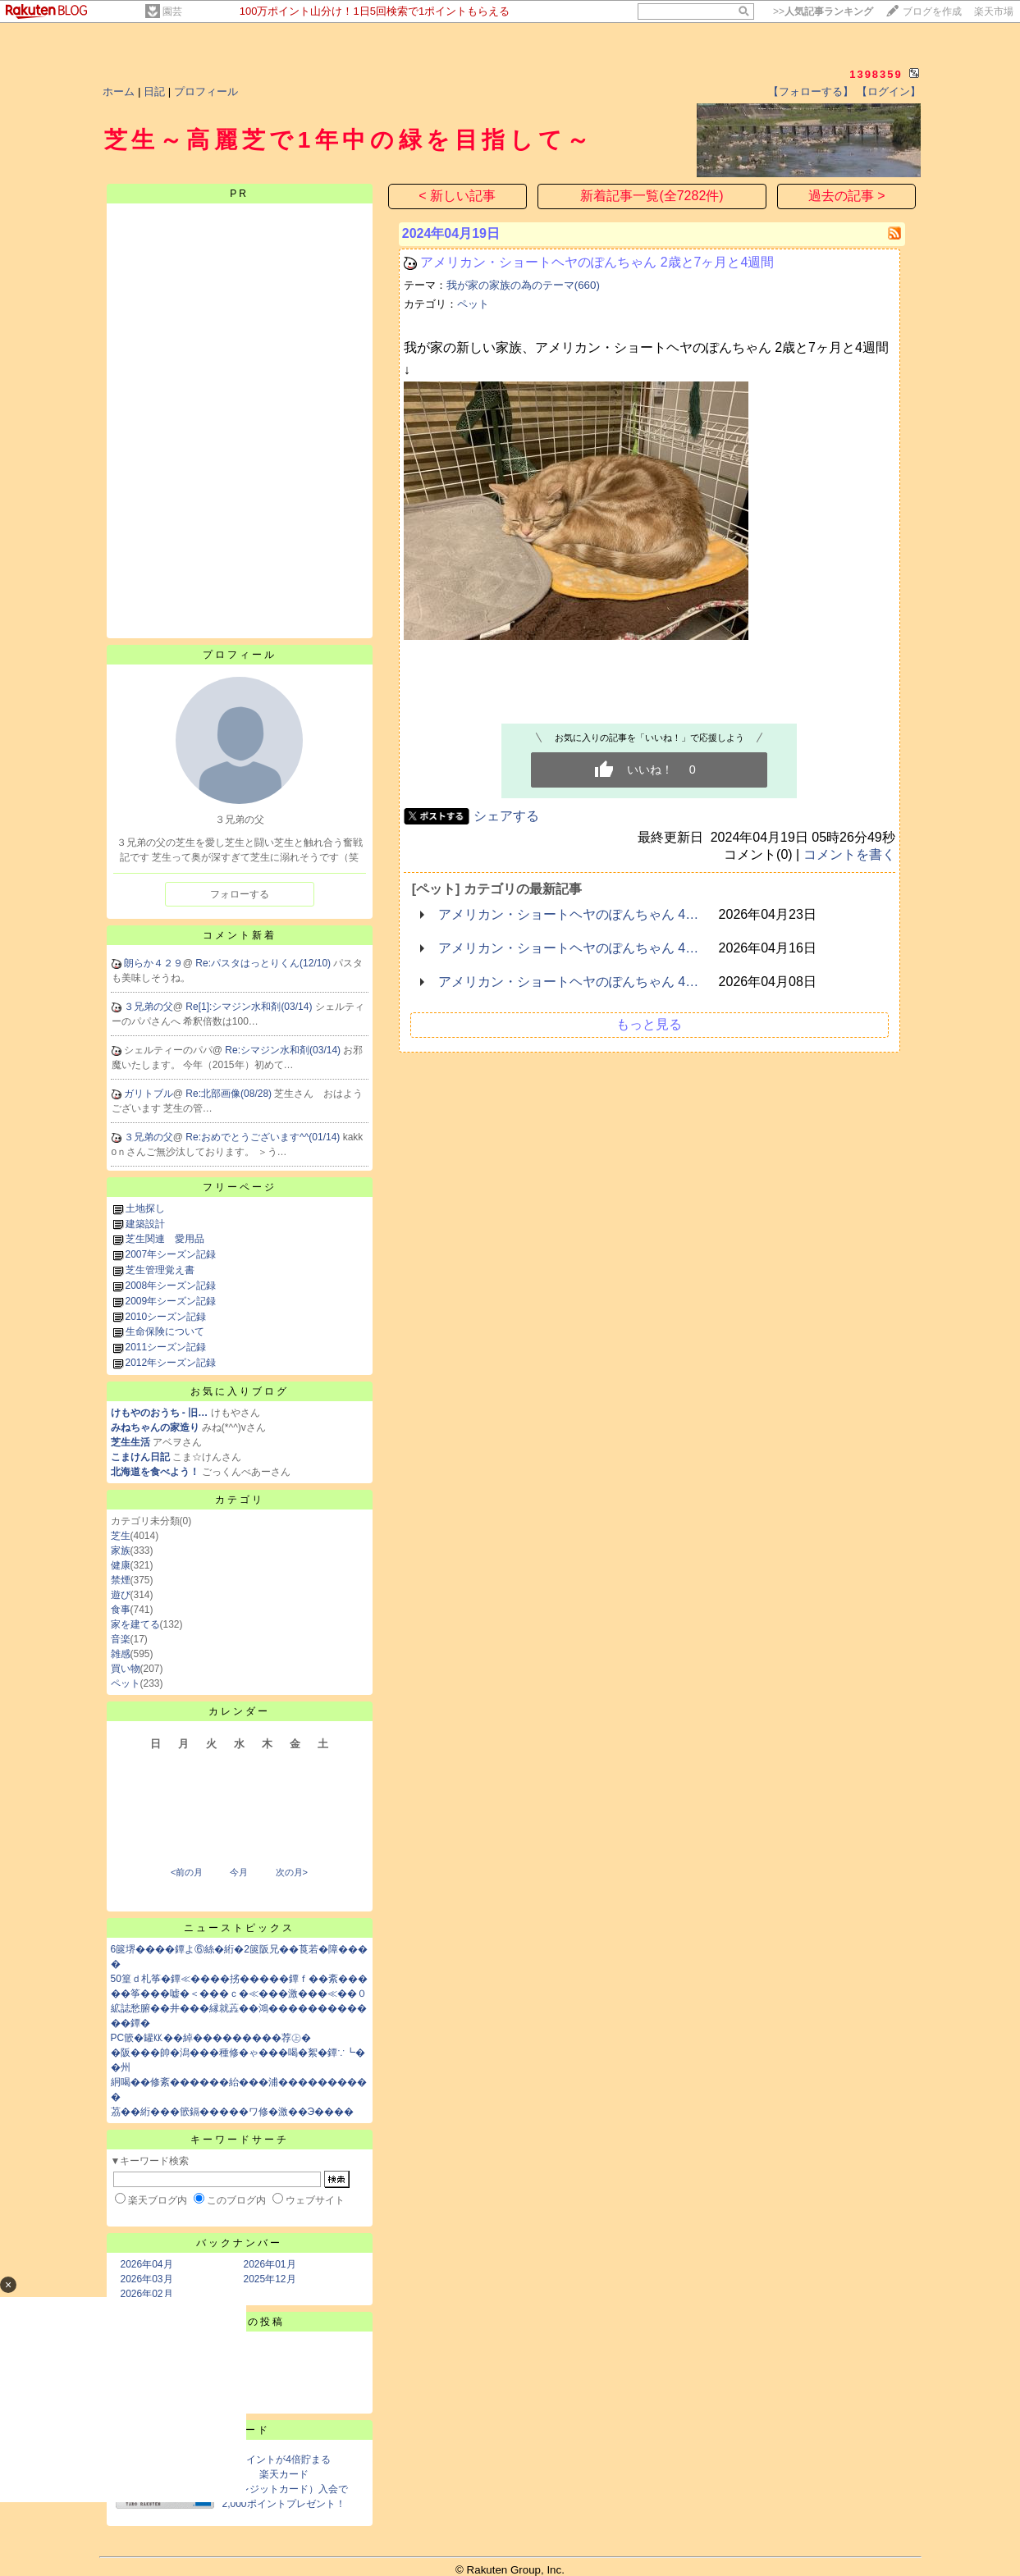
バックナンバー (239, 2243)
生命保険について (165, 1331)
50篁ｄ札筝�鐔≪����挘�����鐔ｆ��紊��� (239, 1979)
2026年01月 (270, 2264)
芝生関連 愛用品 (165, 1239)
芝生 (120, 1535)
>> (823, 11)
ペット (125, 1683)
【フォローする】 (810, 91)
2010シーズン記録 (166, 1316)
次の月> (292, 1872)
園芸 (172, 11)
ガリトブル (148, 1093)
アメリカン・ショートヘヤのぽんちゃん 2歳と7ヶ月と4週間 (597, 262)
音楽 (120, 1639)
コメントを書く (849, 854)
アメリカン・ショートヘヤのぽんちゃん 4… (568, 914)
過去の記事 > (846, 196)
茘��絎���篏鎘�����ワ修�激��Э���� (232, 2111)
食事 (120, 1609)
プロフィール (206, 91)
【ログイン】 (889, 91)
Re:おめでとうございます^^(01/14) (263, 1137)
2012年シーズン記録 (171, 1362)
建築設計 (145, 1224)
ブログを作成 (932, 11)
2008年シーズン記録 (171, 1285)
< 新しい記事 (457, 196)
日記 (154, 91)
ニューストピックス (239, 1928)
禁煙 (120, 1580)
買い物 (125, 1668)
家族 (120, 1550)
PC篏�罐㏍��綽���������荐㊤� (211, 2038)
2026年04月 (147, 2264)
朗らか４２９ (153, 963)
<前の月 (187, 1872)
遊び (120, 1595)
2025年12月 (270, 2279)
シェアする (506, 816)
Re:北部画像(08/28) (229, 1093)
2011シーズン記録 (166, 1347)
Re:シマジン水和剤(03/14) (284, 1050)
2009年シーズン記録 (171, 1301)
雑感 (120, 1654)
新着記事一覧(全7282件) (651, 196)
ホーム (119, 91)
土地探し (145, 1208)
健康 (120, 1565)
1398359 (876, 74)
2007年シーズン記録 (171, 1254)
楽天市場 (993, 11)
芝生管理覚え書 (160, 1270)
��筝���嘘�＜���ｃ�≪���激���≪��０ (239, 1993)
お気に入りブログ (239, 1391)
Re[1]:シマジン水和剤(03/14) (249, 1006)
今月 (239, 1872)
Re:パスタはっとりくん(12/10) (264, 963)
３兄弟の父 (148, 1006)
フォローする (239, 894)
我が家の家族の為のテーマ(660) (523, 285)
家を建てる (135, 1624)
